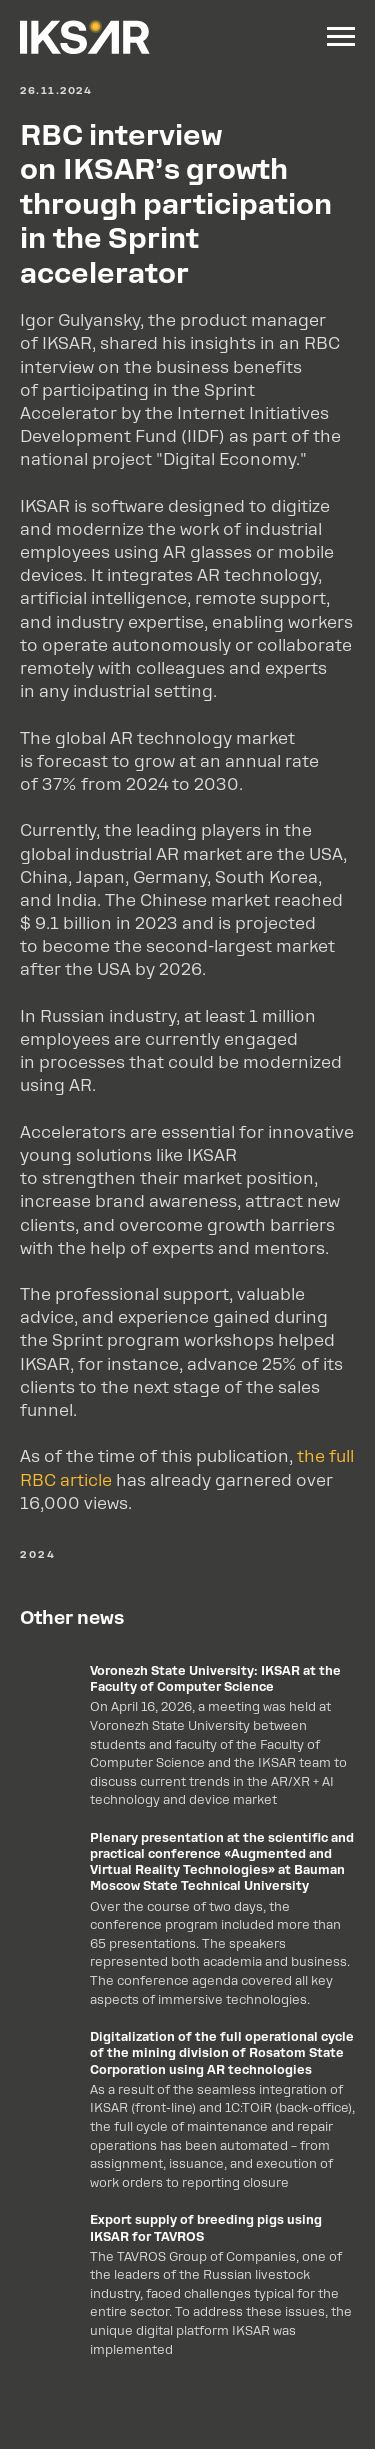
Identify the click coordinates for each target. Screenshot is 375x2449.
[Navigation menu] (341, 37)
